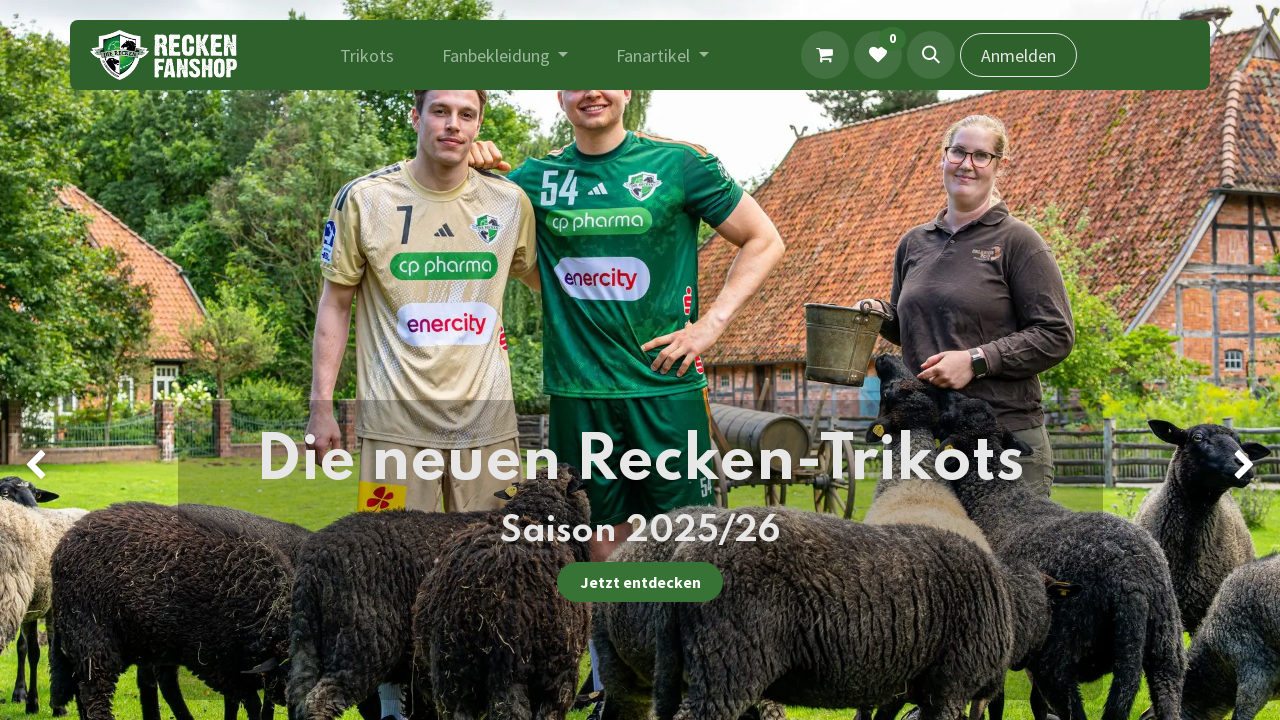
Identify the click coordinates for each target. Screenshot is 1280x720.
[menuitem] (367, 55)
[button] (931, 55)
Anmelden (1018, 55)
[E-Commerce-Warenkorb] (825, 55)
